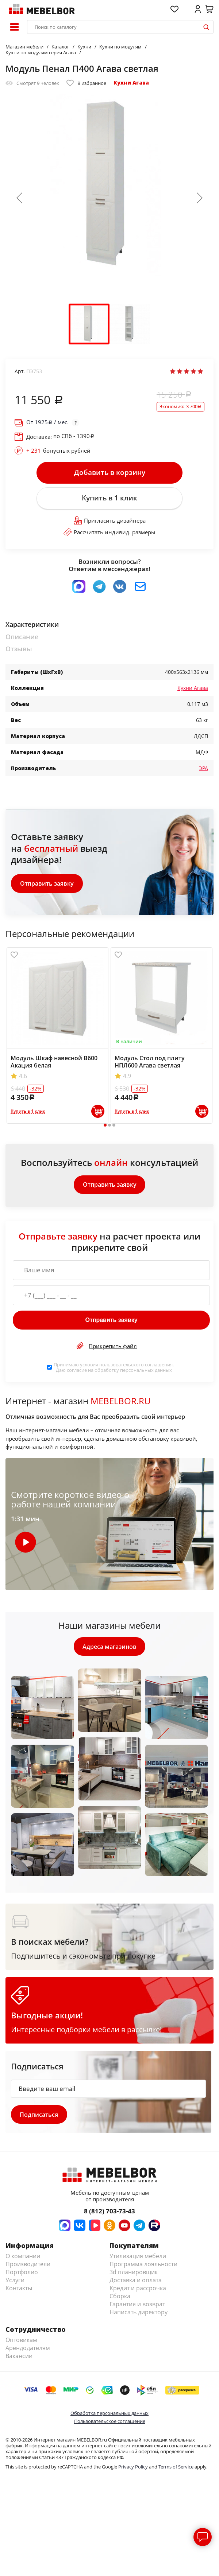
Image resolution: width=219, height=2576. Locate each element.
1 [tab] (105, 1125)
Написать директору (139, 2314)
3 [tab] (113, 1125)
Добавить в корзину (109, 472)
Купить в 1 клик (109, 498)
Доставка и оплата (136, 2282)
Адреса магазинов (109, 1648)
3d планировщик (134, 2274)
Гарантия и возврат (137, 2306)
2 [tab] (109, 1125)
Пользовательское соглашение (109, 2423)
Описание (21, 637)
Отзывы (18, 649)
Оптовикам (21, 2342)
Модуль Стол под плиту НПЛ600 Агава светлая (150, 1062)
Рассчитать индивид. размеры (109, 533)
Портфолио (21, 2274)
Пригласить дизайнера (110, 521)
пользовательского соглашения (136, 1366)
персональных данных (146, 1371)
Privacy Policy (133, 2468)
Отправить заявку (47, 884)
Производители (27, 2266)
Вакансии (18, 2358)
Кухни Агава (131, 82)
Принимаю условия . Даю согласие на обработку (114, 1368)
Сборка (120, 2298)
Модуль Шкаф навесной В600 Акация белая (54, 1062)
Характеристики (32, 625)
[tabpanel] (57, 1036)
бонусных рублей (58, 450)
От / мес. (47, 422)
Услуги (14, 2282)
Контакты (18, 2290)
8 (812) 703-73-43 (109, 2213)
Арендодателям (27, 2350)
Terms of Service (175, 2468)
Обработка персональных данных (109, 2415)
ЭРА (203, 769)
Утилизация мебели (138, 2258)
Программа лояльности (143, 2266)
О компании (22, 2258)
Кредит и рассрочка (138, 2290)
